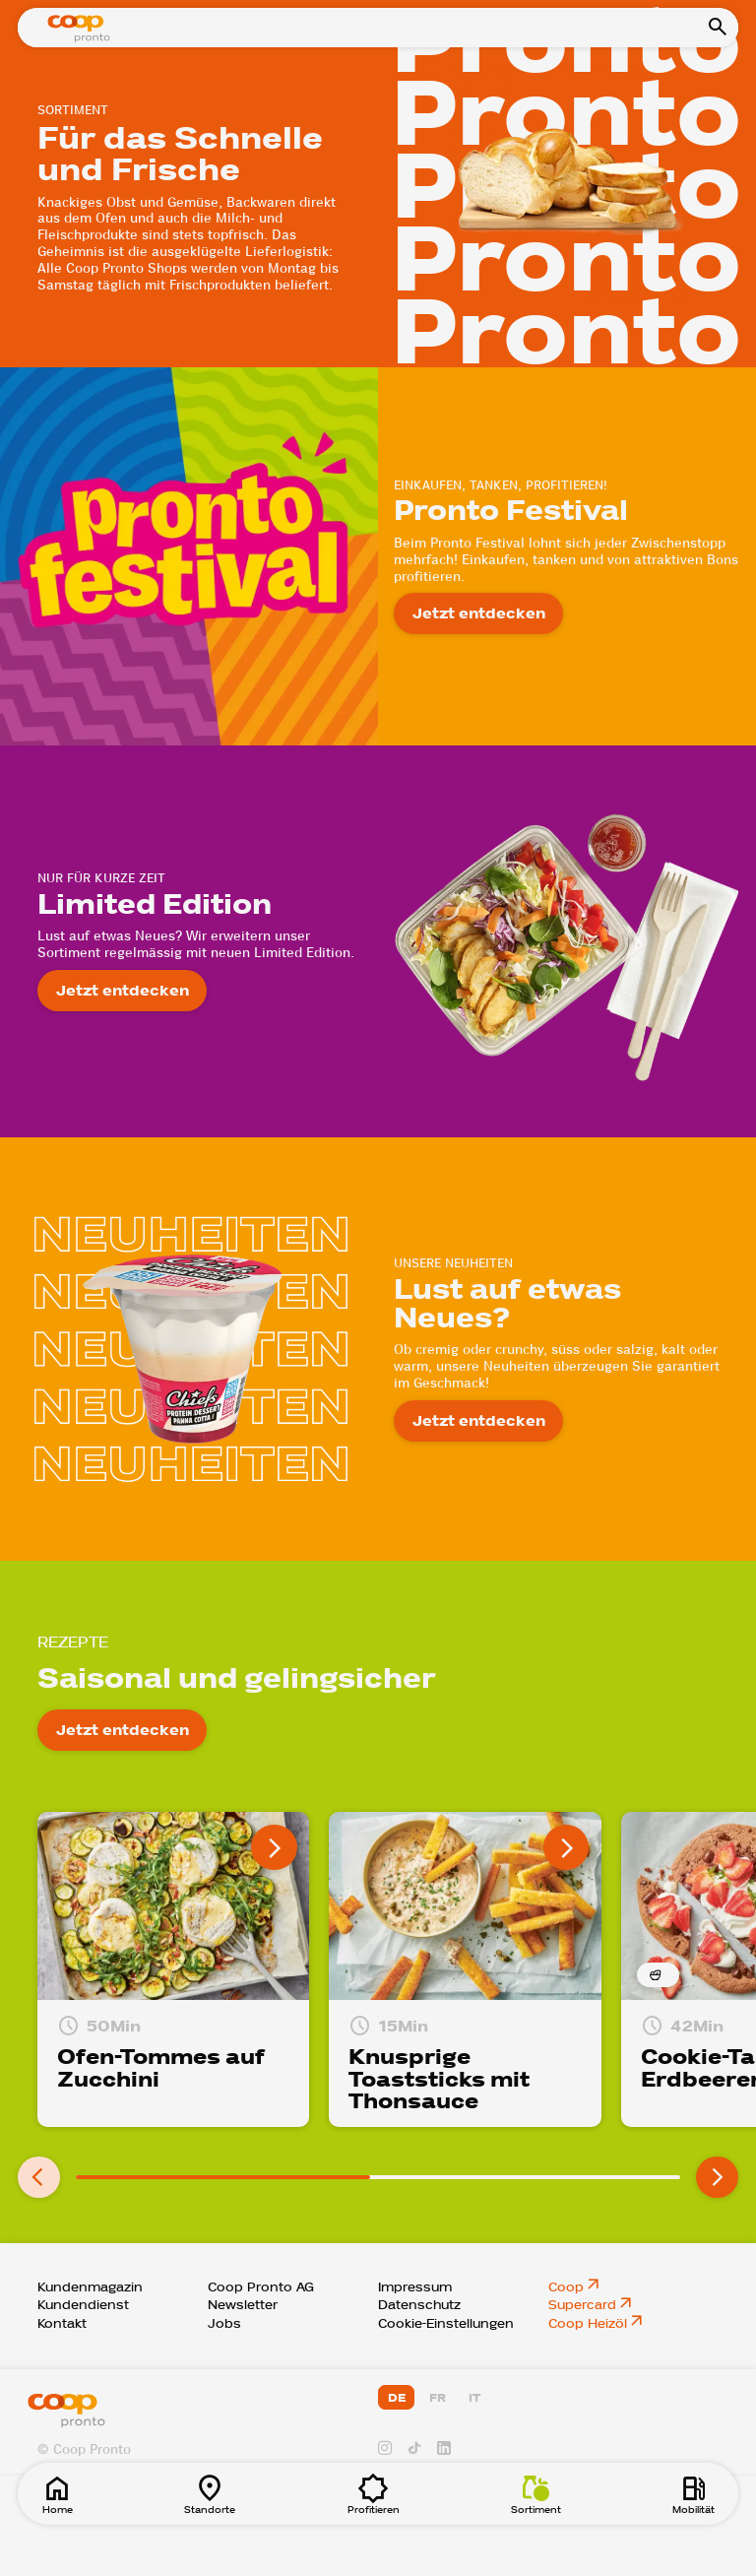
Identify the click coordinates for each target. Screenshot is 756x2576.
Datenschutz (419, 2305)
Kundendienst (83, 2305)
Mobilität (693, 2494)
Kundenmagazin (90, 2287)
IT (474, 2398)
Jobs (224, 2324)
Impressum (415, 2287)
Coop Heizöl (587, 2324)
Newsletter (243, 2305)
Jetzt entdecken (478, 613)
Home (57, 2494)
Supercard (582, 2305)
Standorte (209, 2494)
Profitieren (373, 2494)
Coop (566, 2287)
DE (397, 2398)
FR (437, 2398)
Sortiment (536, 2494)
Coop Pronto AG (261, 2287)
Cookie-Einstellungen (446, 2324)
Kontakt (62, 2324)
